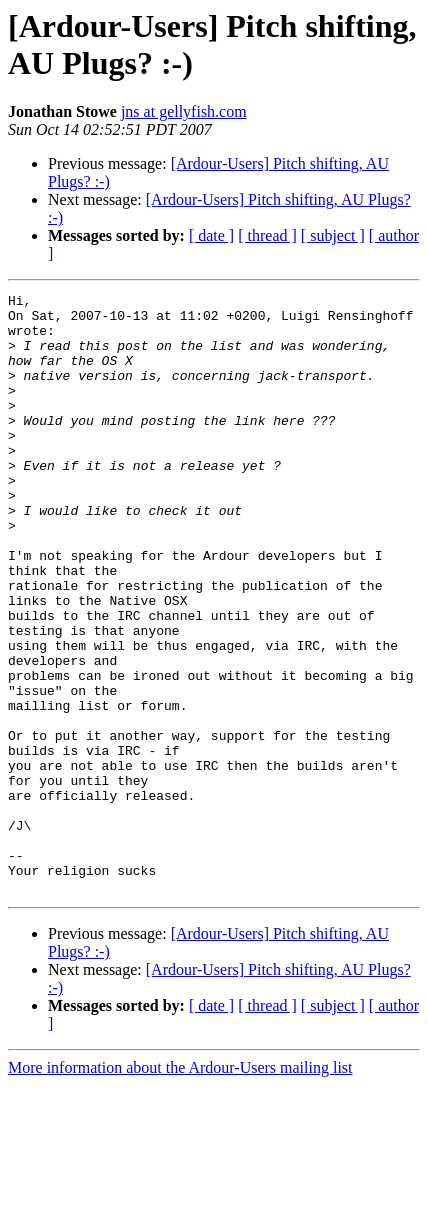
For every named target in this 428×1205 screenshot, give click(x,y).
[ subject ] (333, 235)
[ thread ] (267, 235)
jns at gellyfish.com (184, 111)
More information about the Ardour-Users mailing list (180, 1187)
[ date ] (211, 235)
